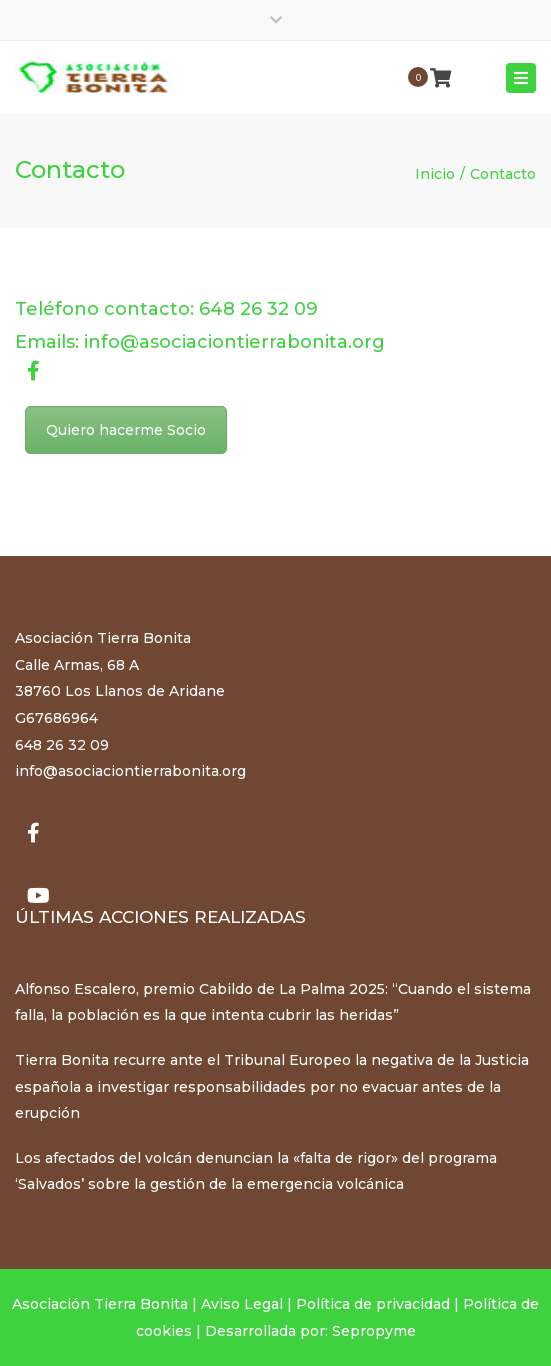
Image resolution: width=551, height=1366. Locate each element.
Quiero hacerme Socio (126, 430)
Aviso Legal (242, 1304)
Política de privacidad (373, 1304)
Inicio (435, 174)
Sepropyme (374, 1331)
